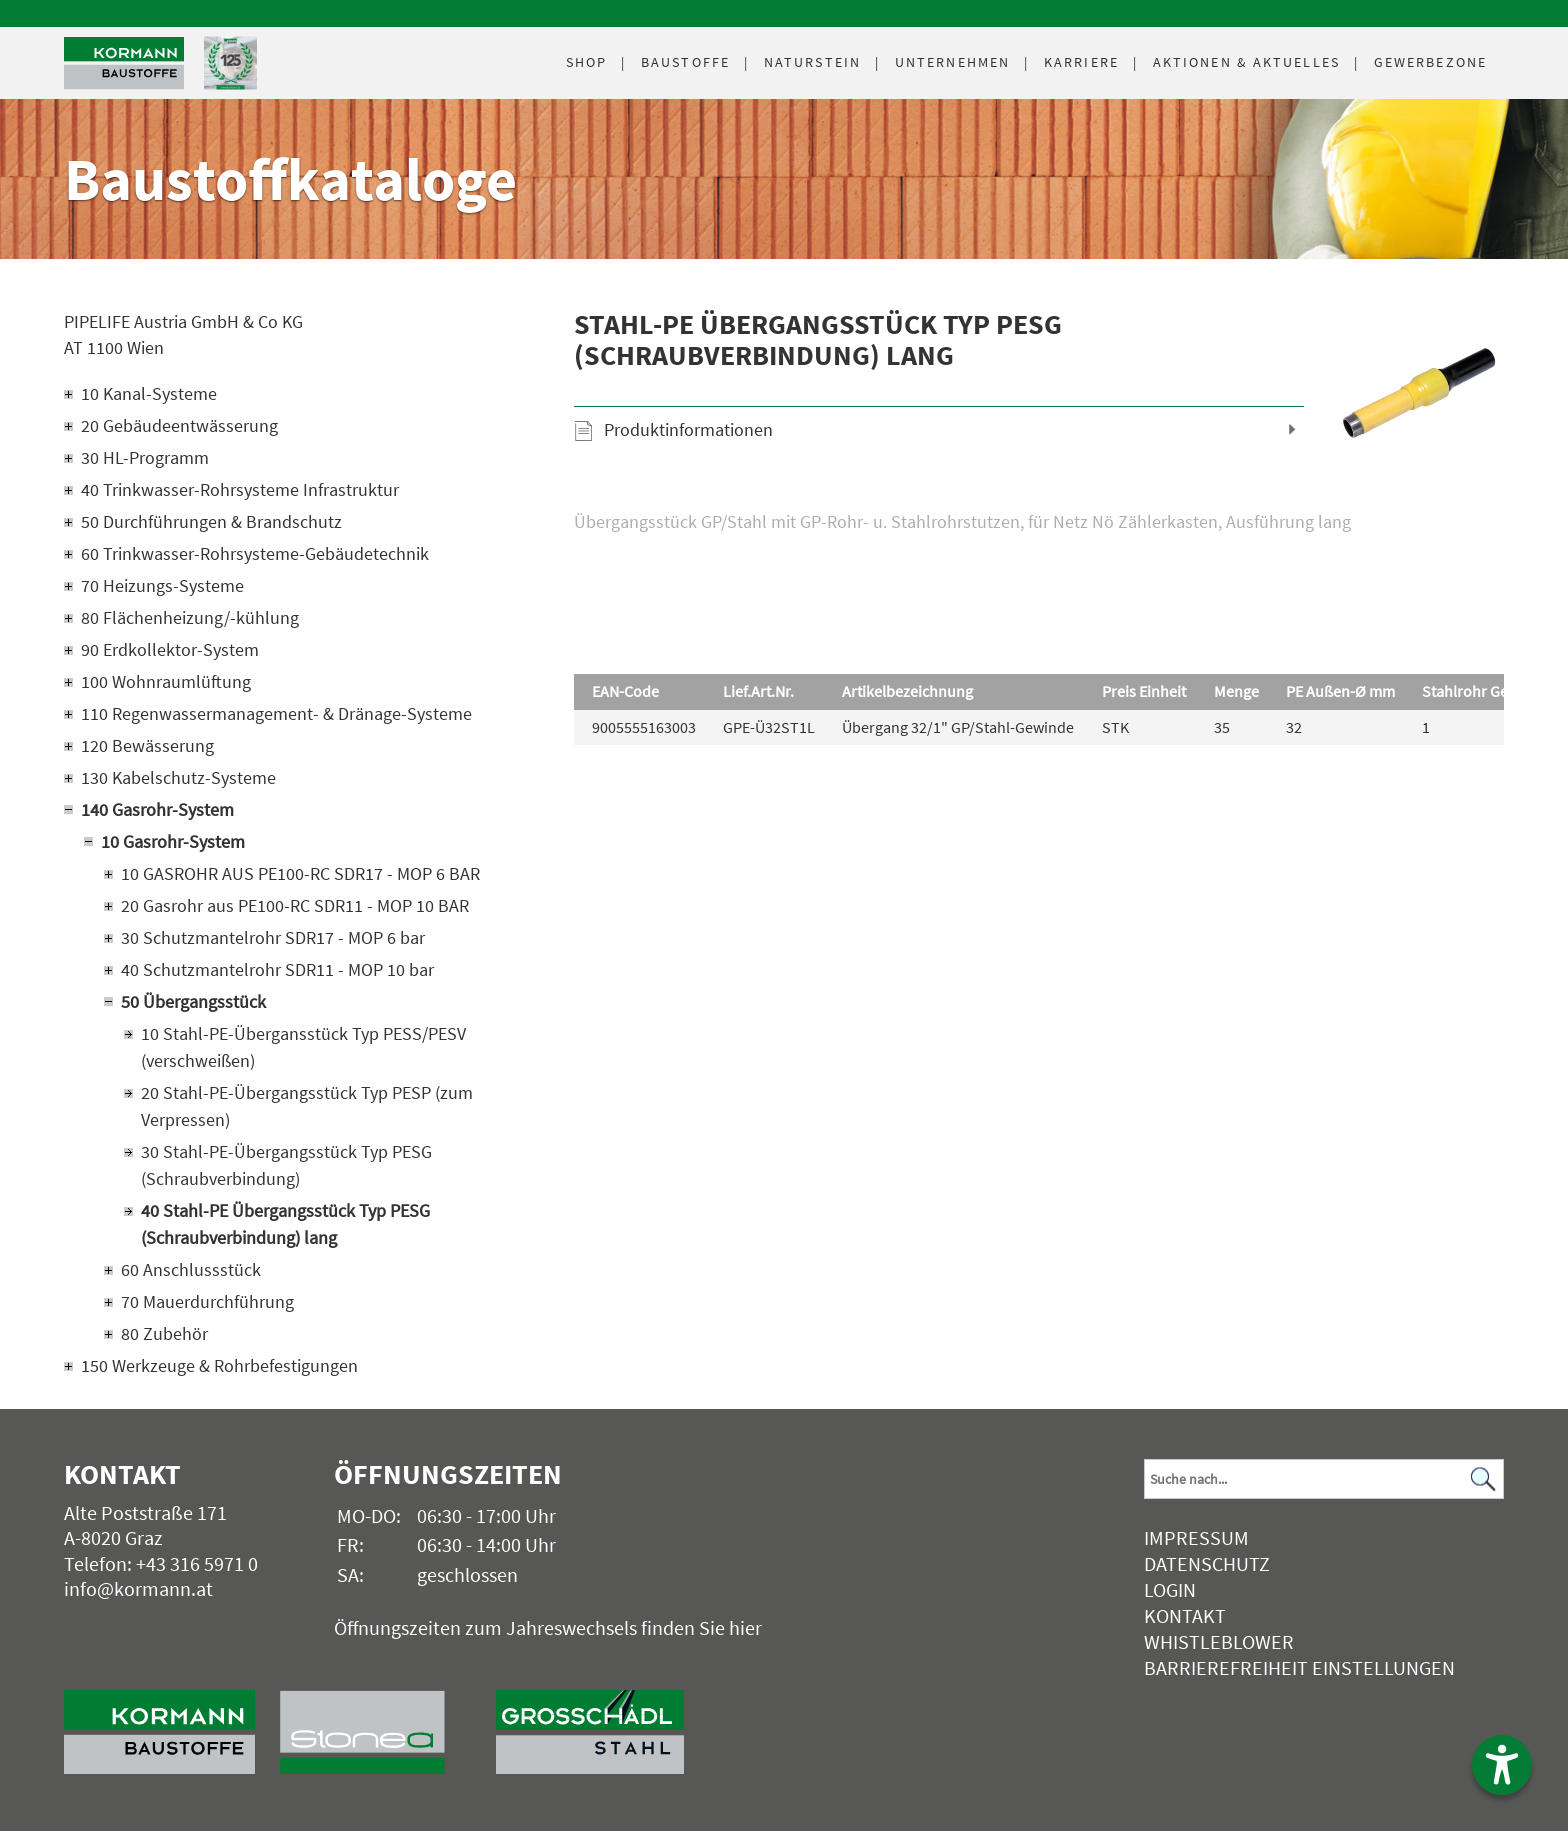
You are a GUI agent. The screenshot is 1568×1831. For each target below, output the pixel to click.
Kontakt (1185, 1615)
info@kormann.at (138, 1588)
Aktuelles (1246, 62)
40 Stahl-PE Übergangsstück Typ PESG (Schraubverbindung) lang (285, 1224)
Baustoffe (685, 62)
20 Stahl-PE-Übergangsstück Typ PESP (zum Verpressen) (307, 1106)
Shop (586, 62)
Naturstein (812, 62)
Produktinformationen (688, 429)
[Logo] (124, 63)
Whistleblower (1219, 1641)
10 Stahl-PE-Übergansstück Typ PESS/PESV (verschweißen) (303, 1047)
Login (1170, 1589)
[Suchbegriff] (1324, 1479)
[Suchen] (1483, 1479)
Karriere (1081, 62)
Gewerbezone (1430, 62)
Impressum (1196, 1537)
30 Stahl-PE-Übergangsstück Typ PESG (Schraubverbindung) (286, 1165)
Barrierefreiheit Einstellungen (1299, 1667)
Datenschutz (1207, 1563)
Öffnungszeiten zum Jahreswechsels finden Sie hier (548, 1627)
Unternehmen (952, 62)
